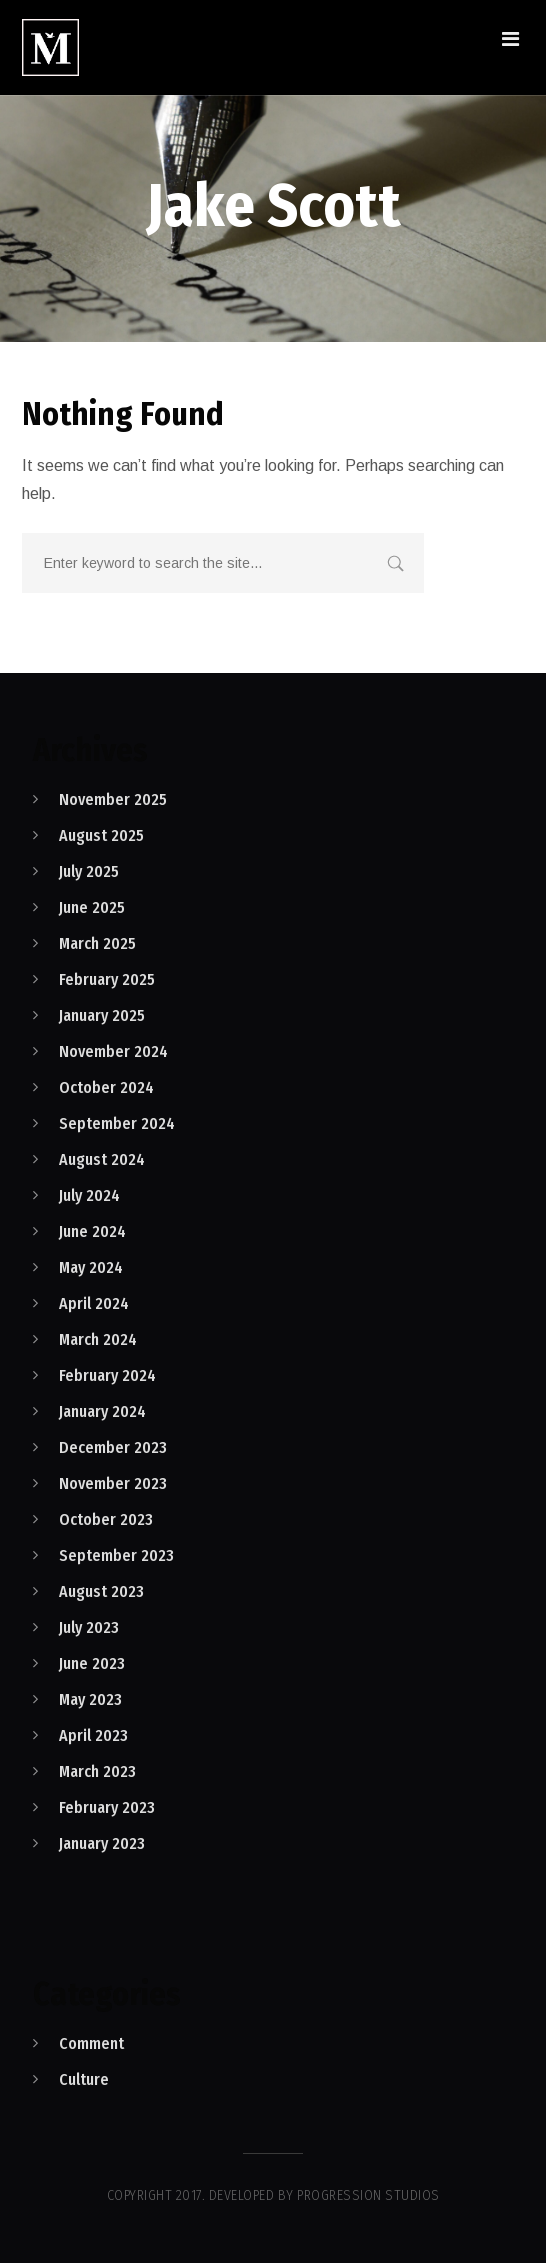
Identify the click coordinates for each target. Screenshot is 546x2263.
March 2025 (97, 943)
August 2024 (102, 1159)
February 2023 (107, 1807)
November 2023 (113, 1483)
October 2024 (106, 1087)
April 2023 (93, 1735)
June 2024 (92, 1231)
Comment (91, 2043)
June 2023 (92, 1663)
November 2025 (113, 799)
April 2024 (94, 1303)
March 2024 (98, 1339)
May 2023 (90, 1699)
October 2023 (106, 1519)
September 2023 (116, 1555)
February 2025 (107, 979)
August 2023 (101, 1591)
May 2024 (91, 1267)
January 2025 (102, 1015)
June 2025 (92, 907)
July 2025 (89, 871)
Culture (84, 2079)
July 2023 (89, 1627)
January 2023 (102, 1843)
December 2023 (113, 1447)
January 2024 (102, 1411)
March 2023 (97, 1771)
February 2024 (107, 1375)
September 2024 (117, 1123)
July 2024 (89, 1195)
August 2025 (101, 835)
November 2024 (113, 1051)
